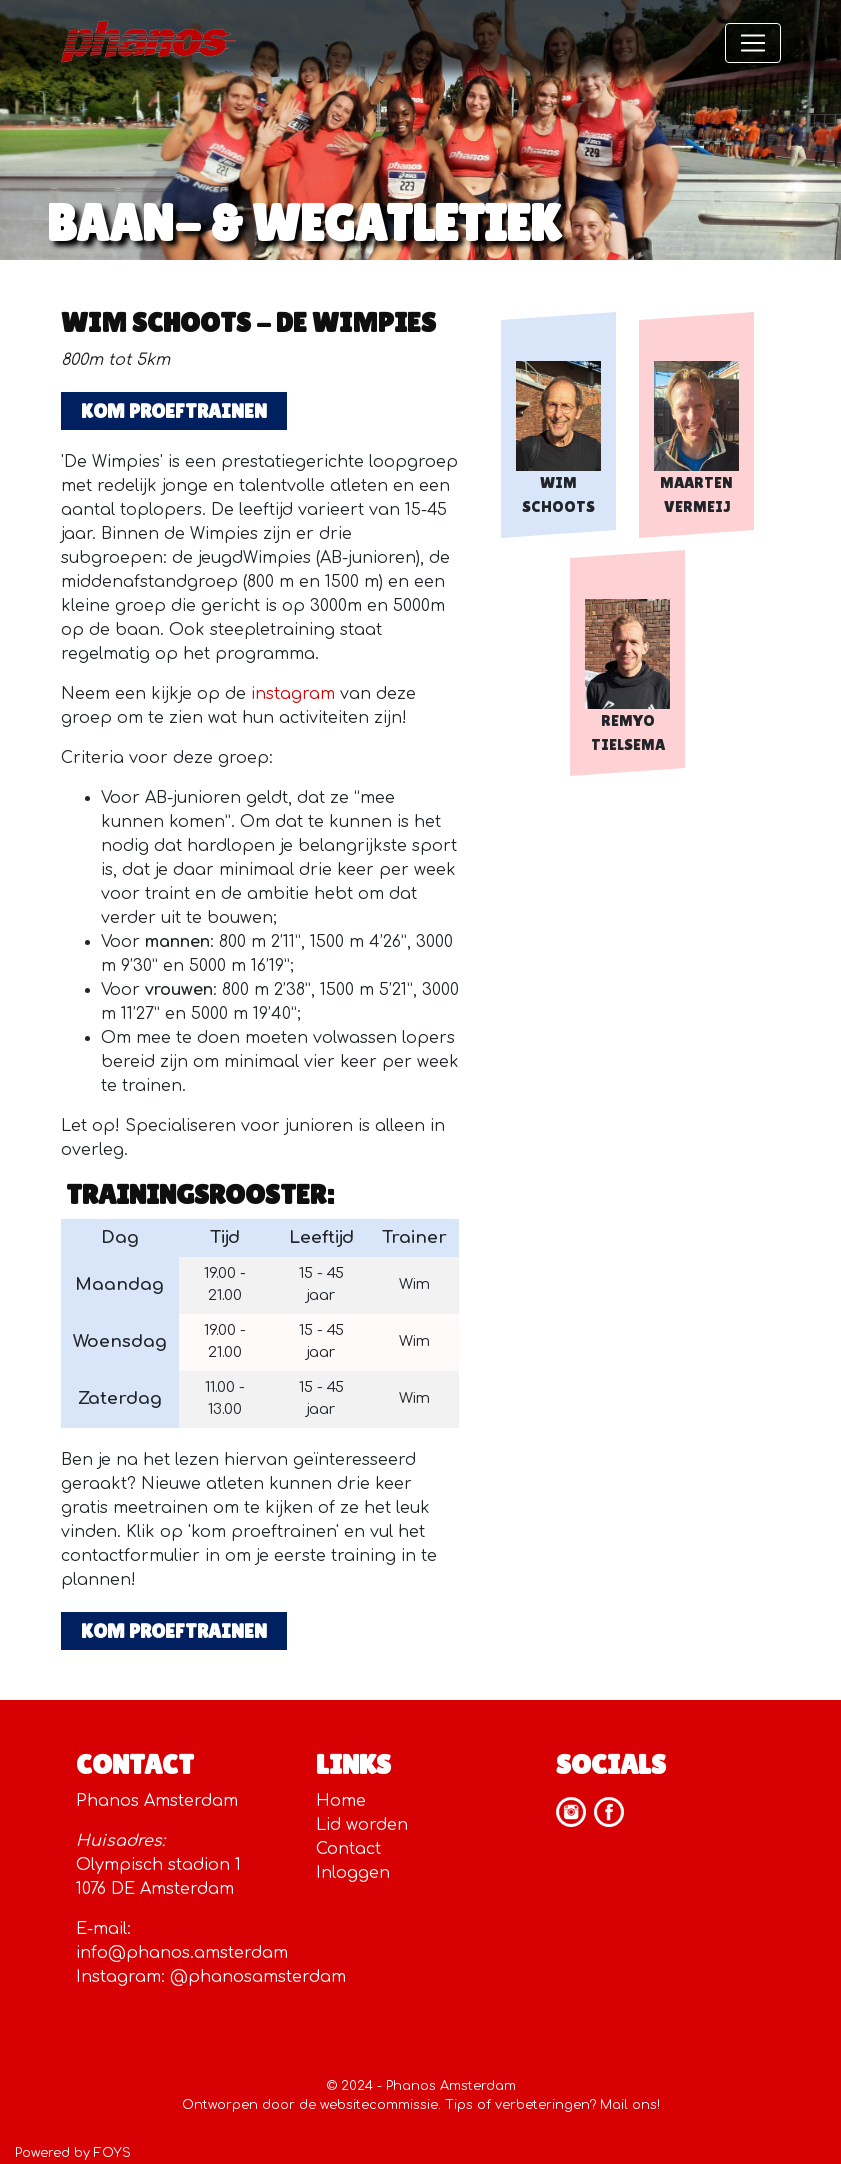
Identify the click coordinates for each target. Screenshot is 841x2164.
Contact (348, 1849)
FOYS (112, 2153)
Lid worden (362, 1825)
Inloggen (353, 1873)
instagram (293, 694)
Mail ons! (630, 2105)
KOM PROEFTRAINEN (174, 411)
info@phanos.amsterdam (182, 1953)
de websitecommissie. (370, 2105)
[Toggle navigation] (753, 43)
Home (341, 1801)
